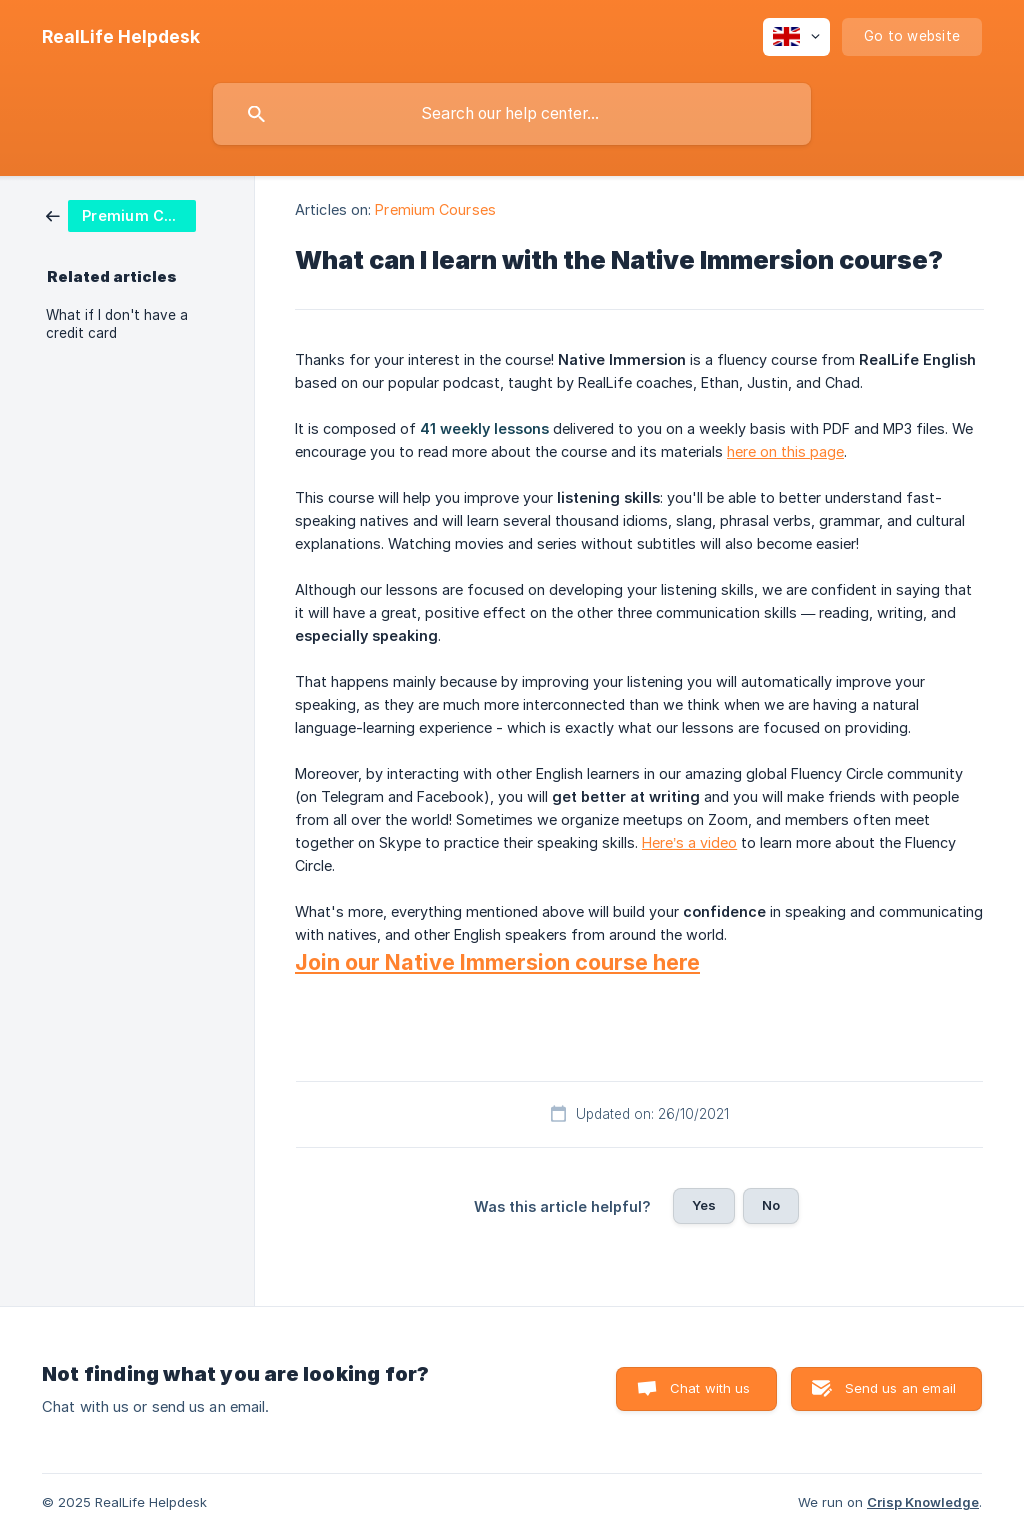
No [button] (771, 1205)
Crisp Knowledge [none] (923, 1502)
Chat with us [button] (710, 1388)
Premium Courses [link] (435, 209)
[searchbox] (512, 114)
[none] (121, 37)
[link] (121, 214)
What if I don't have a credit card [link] (117, 324)
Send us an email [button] (900, 1388)
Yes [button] (704, 1205)
